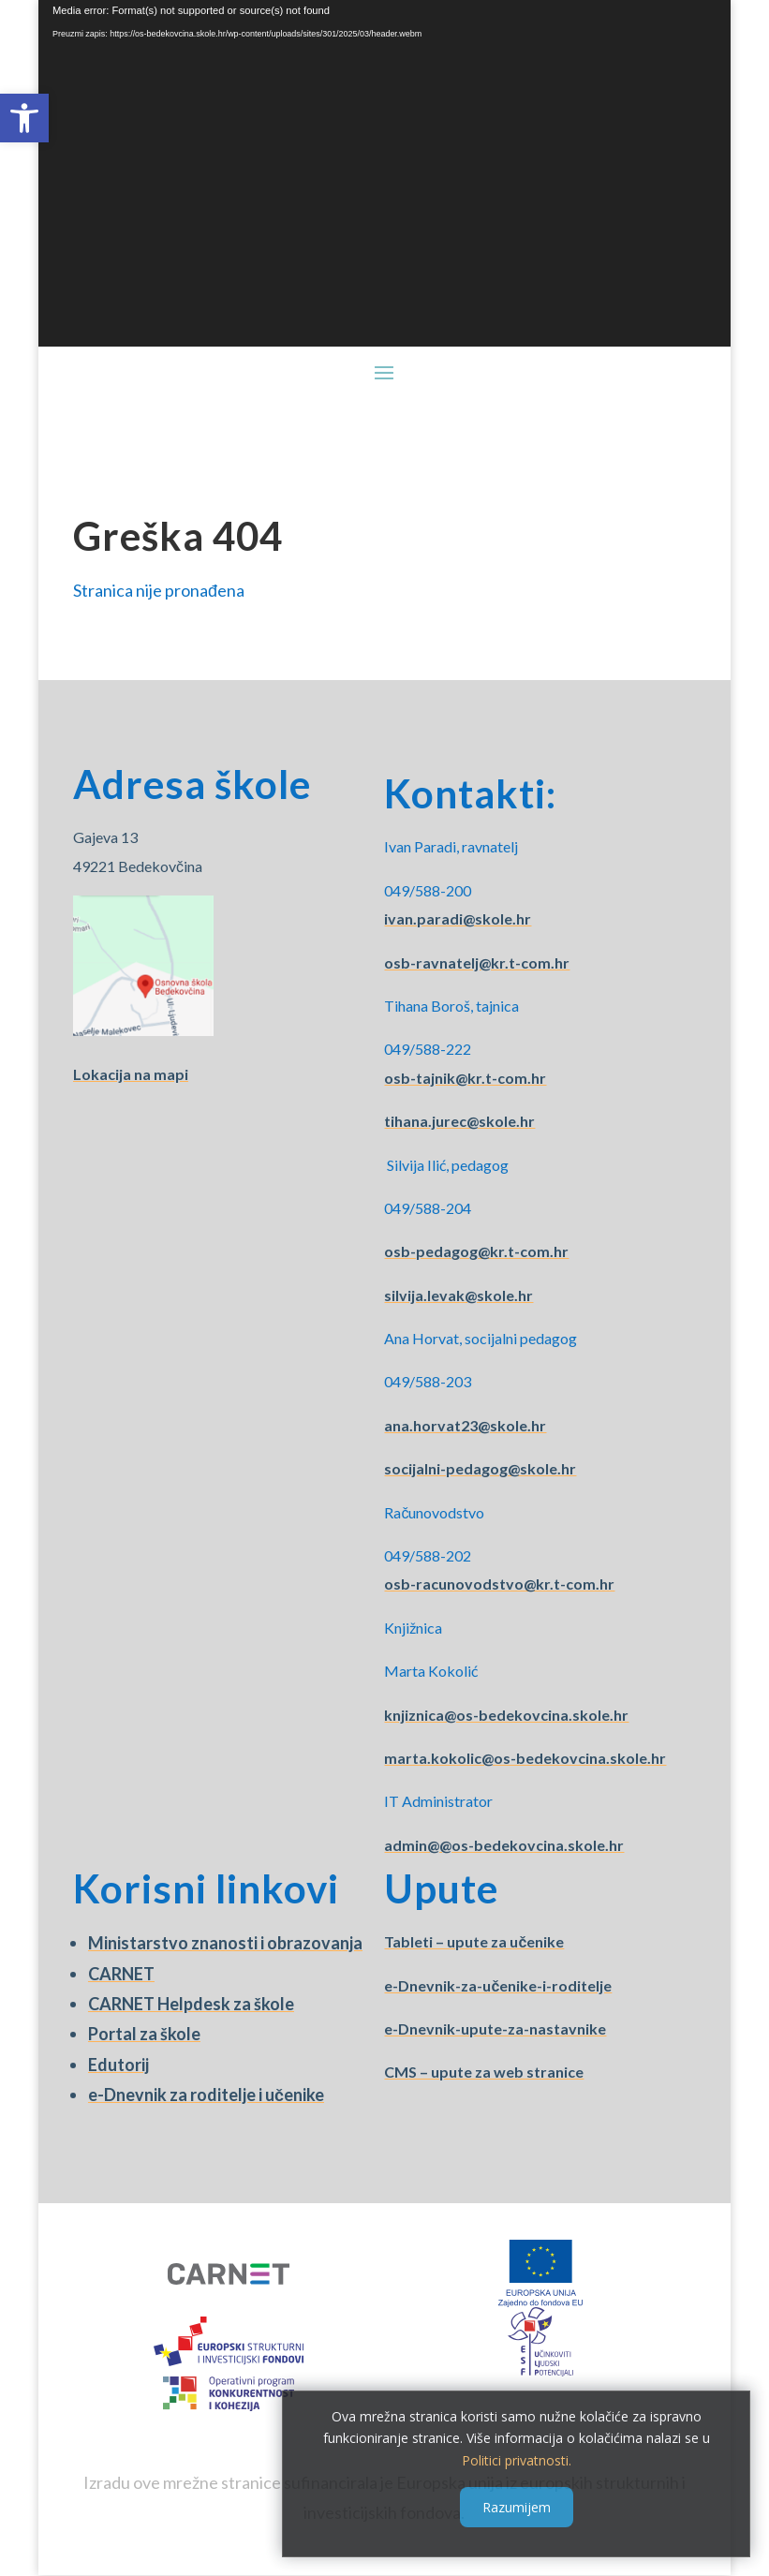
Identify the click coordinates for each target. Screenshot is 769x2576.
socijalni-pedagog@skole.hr (480, 1468)
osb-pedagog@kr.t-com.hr (476, 1251)
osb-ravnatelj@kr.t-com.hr (476, 962)
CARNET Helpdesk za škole (191, 2003)
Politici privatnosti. (516, 2460)
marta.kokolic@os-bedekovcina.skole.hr (525, 1758)
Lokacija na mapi (130, 1074)
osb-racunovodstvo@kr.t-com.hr (499, 1583)
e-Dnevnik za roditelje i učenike (206, 2094)
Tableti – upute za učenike (474, 1941)
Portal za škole (144, 2033)
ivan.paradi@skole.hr (457, 918)
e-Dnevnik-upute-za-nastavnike (495, 2028)
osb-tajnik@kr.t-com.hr (465, 1078)
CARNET (121, 1973)
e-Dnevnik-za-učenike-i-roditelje (498, 1985)
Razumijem (516, 2507)
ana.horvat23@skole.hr (465, 1425)
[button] (24, 118)
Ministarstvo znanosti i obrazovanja (225, 1942)
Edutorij (118, 2064)
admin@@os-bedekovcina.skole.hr (504, 1845)
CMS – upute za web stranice (484, 2071)
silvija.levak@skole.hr (458, 1295)
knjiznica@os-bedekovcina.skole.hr (506, 1715)
